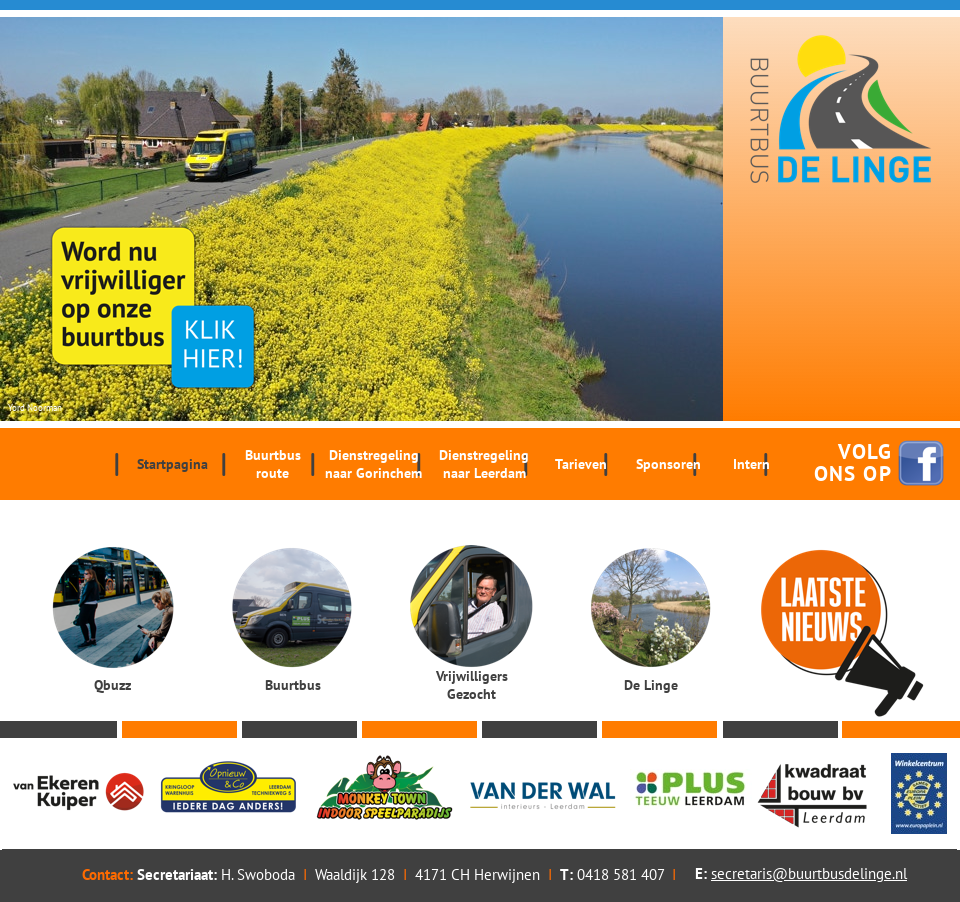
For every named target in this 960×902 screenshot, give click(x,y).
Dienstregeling (373, 464)
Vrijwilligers (471, 685)
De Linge (651, 685)
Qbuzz (112, 685)
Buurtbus (272, 464)
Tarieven (581, 464)
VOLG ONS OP (853, 462)
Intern (751, 464)
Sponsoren (668, 464)
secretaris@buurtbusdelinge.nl (809, 873)
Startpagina (172, 464)
